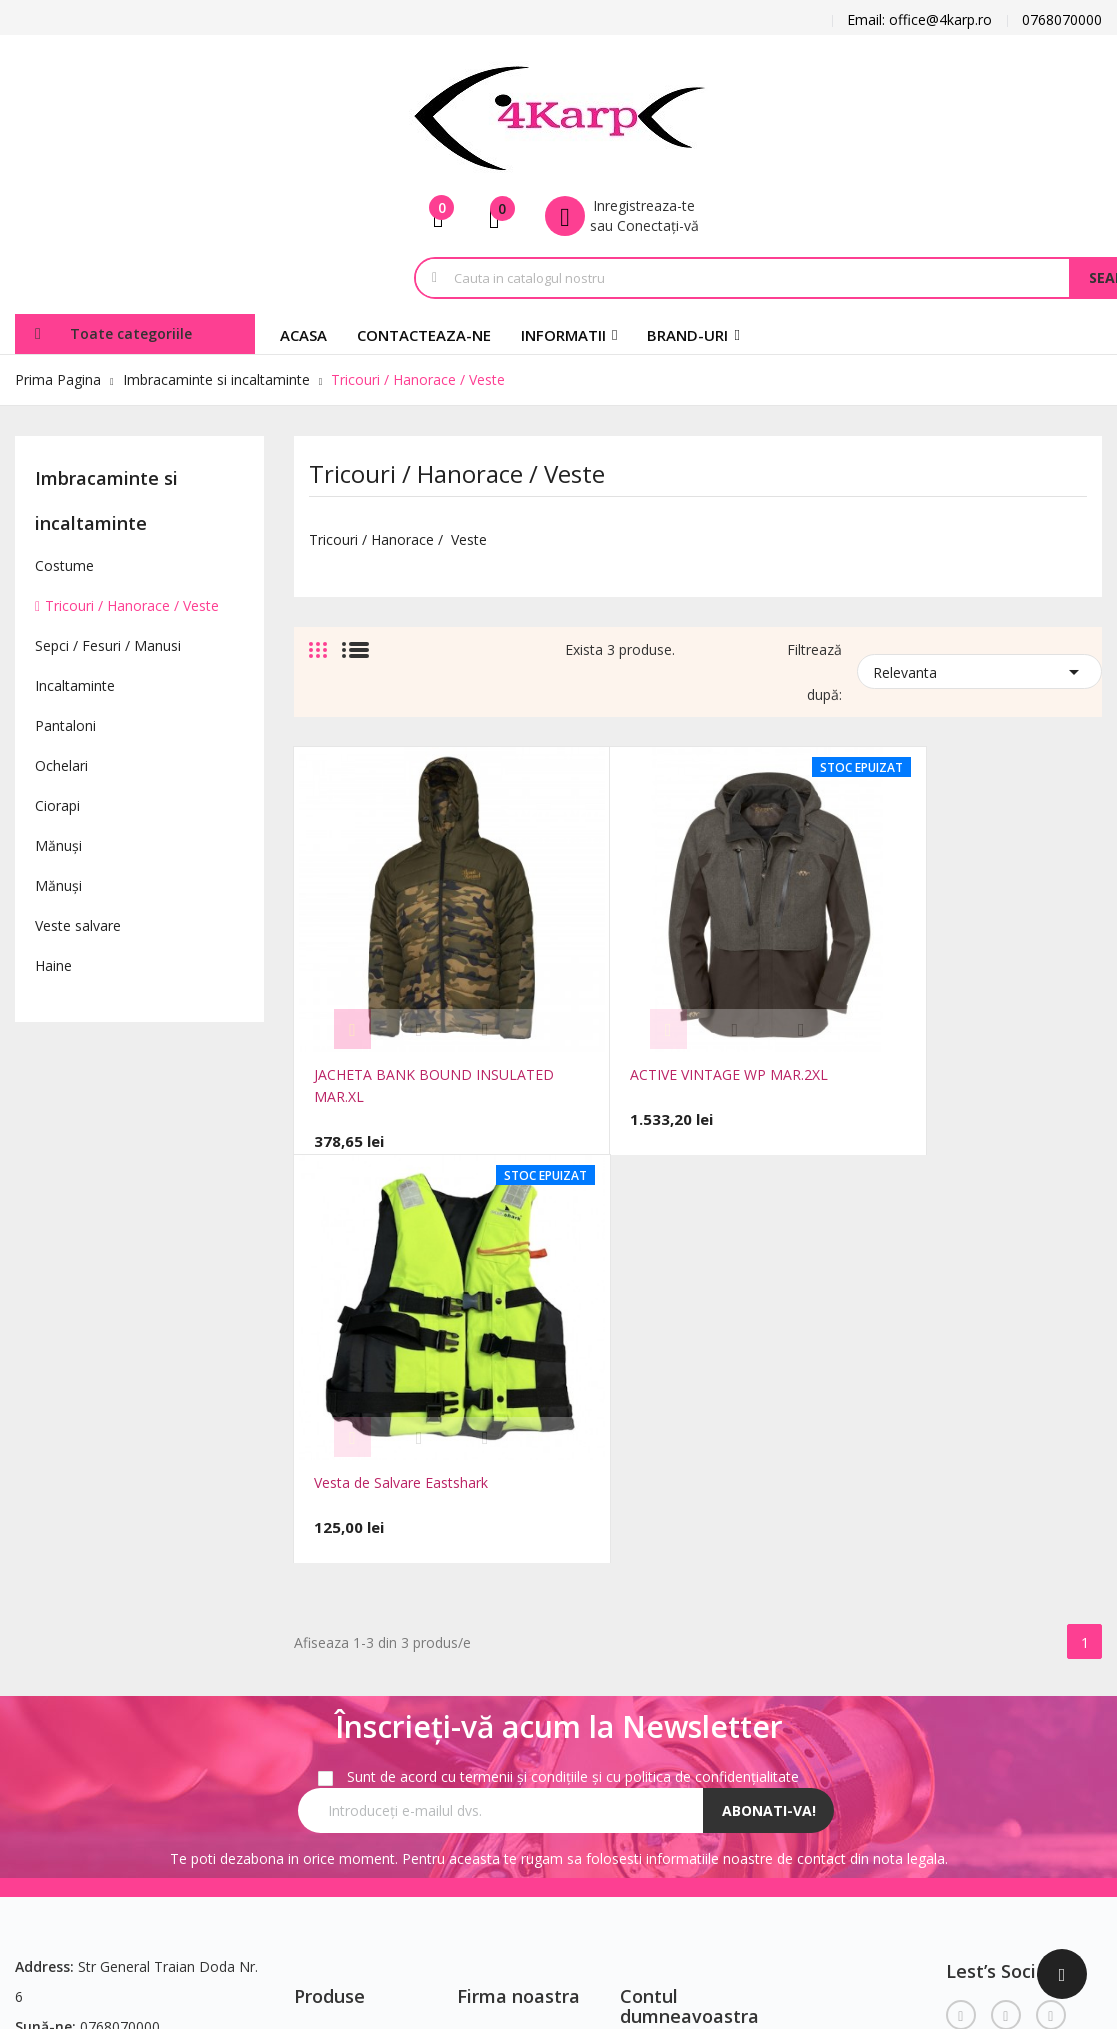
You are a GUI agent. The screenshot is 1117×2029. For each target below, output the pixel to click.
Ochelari (61, 765)
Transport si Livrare (520, 1583)
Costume (64, 565)
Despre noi (492, 1703)
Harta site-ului (339, 1703)
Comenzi (648, 1633)
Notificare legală (510, 1613)
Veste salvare (78, 925)
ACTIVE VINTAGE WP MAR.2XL (682, 1028)
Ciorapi (57, 805)
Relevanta (979, 669)
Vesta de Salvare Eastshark (940, 1028)
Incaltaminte (75, 685)
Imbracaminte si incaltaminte (106, 500)
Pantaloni (65, 725)
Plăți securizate (506, 1733)
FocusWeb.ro (179, 1867)
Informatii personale (685, 1603)
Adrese (642, 1693)
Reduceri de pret (347, 1583)
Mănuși (58, 845)
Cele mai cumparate (359, 1643)
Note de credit (666, 1663)
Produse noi (333, 1613)
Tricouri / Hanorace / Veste (132, 605)
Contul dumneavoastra (689, 1546)
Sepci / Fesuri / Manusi (108, 645)
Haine (53, 965)
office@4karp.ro (66, 1626)
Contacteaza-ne (345, 1673)
